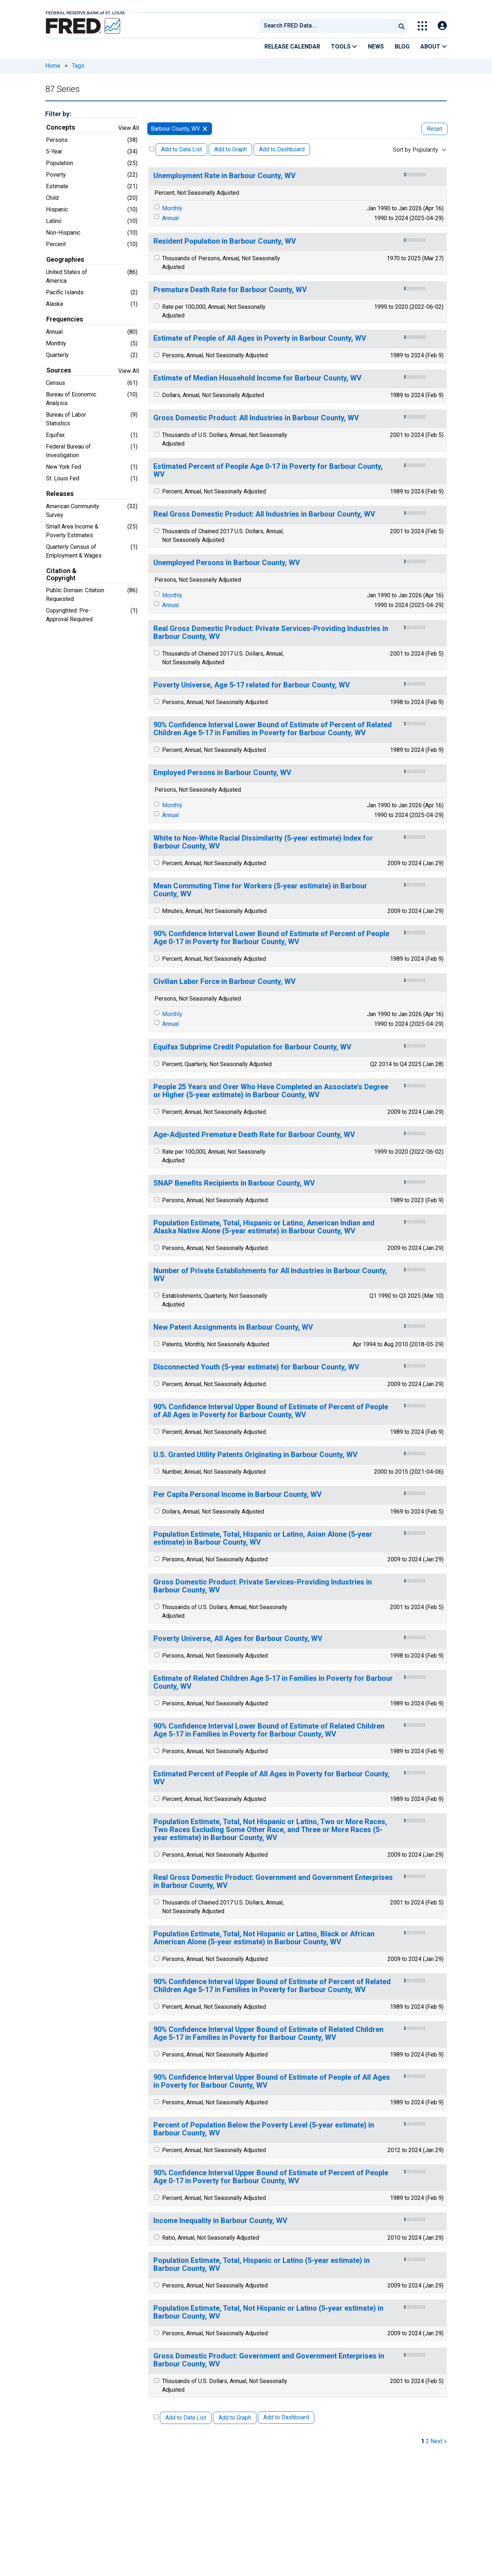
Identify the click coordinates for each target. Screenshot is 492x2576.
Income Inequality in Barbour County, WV (220, 2221)
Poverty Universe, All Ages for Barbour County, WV (237, 1638)
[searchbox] (328, 25)
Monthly (172, 208)
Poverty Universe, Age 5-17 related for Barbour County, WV (251, 685)
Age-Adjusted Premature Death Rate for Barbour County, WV (254, 1135)
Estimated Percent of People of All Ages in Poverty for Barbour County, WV (271, 1778)
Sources (58, 370)
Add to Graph (230, 149)
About (433, 46)
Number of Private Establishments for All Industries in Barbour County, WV (270, 1275)
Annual (170, 218)
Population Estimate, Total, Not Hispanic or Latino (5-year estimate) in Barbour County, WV (268, 2312)
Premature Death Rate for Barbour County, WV (230, 290)
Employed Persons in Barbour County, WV (222, 773)
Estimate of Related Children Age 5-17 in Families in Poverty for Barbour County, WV (273, 1682)
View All (128, 128)
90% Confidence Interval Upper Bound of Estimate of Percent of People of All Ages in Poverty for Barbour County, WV (270, 1411)
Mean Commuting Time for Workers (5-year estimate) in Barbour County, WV (260, 890)
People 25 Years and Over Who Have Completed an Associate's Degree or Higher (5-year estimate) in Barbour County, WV (270, 1091)
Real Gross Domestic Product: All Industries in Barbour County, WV (264, 514)
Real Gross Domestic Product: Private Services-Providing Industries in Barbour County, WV (270, 632)
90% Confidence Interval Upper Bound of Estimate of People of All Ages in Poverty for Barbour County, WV (271, 2081)
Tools (344, 46)
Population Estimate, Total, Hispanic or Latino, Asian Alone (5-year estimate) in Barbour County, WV (262, 1538)
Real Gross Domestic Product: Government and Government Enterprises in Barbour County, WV (273, 1881)
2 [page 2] (427, 2441)
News (376, 46)
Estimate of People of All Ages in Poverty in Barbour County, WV (259, 338)
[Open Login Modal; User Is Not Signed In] (442, 25)
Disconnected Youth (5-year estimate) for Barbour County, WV (256, 1367)
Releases (60, 493)
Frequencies (64, 319)
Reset (434, 128)
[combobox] (327, 25)
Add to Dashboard (282, 149)
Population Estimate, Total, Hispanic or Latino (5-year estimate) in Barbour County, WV (261, 2264)
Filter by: (58, 114)
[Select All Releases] (151, 149)
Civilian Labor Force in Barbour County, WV (224, 981)
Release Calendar (292, 46)
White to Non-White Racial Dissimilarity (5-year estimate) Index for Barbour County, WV (263, 842)
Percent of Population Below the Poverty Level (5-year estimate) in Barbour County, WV (263, 2129)
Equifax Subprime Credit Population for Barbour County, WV (252, 1047)
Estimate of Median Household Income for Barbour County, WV (257, 378)
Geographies (65, 259)
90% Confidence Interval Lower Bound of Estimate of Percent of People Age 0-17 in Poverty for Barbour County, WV (271, 938)
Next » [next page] (438, 2441)
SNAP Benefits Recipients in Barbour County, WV (234, 1183)
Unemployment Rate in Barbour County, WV (224, 176)
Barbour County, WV (175, 128)
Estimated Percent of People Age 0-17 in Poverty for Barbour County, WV (268, 470)
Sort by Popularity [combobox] (415, 149)
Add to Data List (181, 149)
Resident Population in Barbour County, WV (224, 241)
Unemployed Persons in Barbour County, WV (226, 563)
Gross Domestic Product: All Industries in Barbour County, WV (256, 418)
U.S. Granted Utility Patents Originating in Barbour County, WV (255, 1455)
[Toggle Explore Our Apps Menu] (422, 25)
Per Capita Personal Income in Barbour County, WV (237, 1494)
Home (52, 65)
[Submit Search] (401, 25)
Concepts (60, 127)
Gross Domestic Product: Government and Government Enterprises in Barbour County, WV (268, 2360)
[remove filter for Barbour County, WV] (205, 128)
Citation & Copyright (61, 574)
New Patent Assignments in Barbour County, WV (233, 1327)
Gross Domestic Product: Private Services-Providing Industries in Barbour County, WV (262, 1586)
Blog (402, 46)
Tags (78, 65)
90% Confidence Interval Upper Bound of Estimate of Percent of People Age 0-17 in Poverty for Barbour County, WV (270, 2177)
